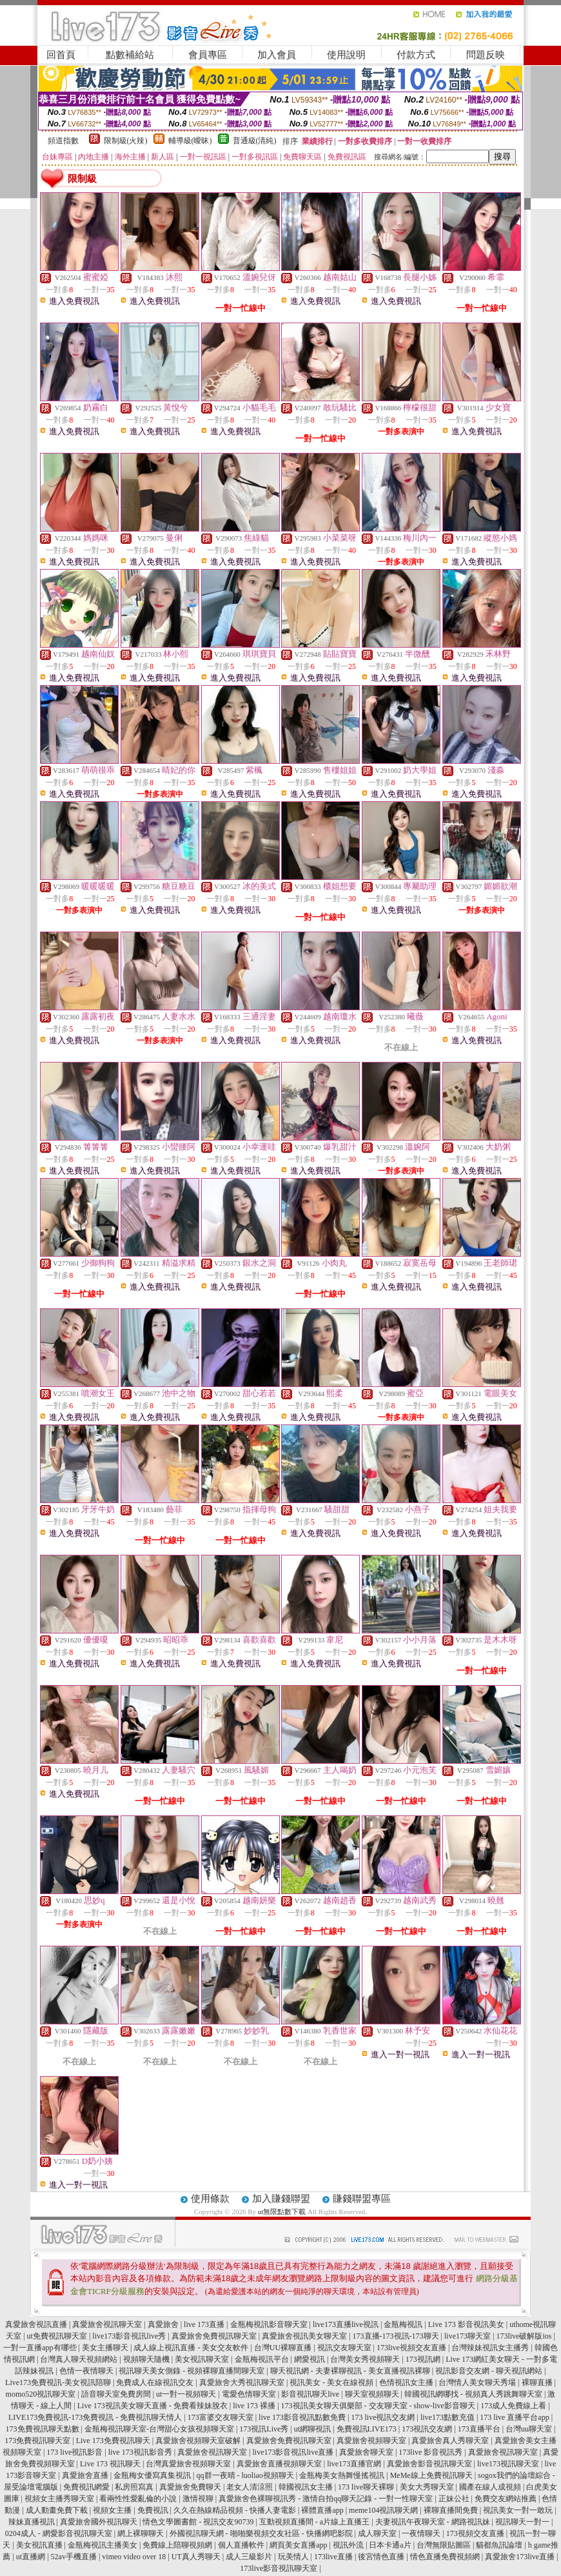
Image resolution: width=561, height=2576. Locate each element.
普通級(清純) (255, 140)
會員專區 (207, 55)
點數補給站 (130, 55)
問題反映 (485, 55)
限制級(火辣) (126, 140)
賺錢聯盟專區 (362, 2198)
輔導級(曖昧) (190, 140)
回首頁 (60, 55)
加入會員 (276, 55)
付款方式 (416, 55)
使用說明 (346, 55)
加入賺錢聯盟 (281, 2198)
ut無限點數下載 (282, 2211)
